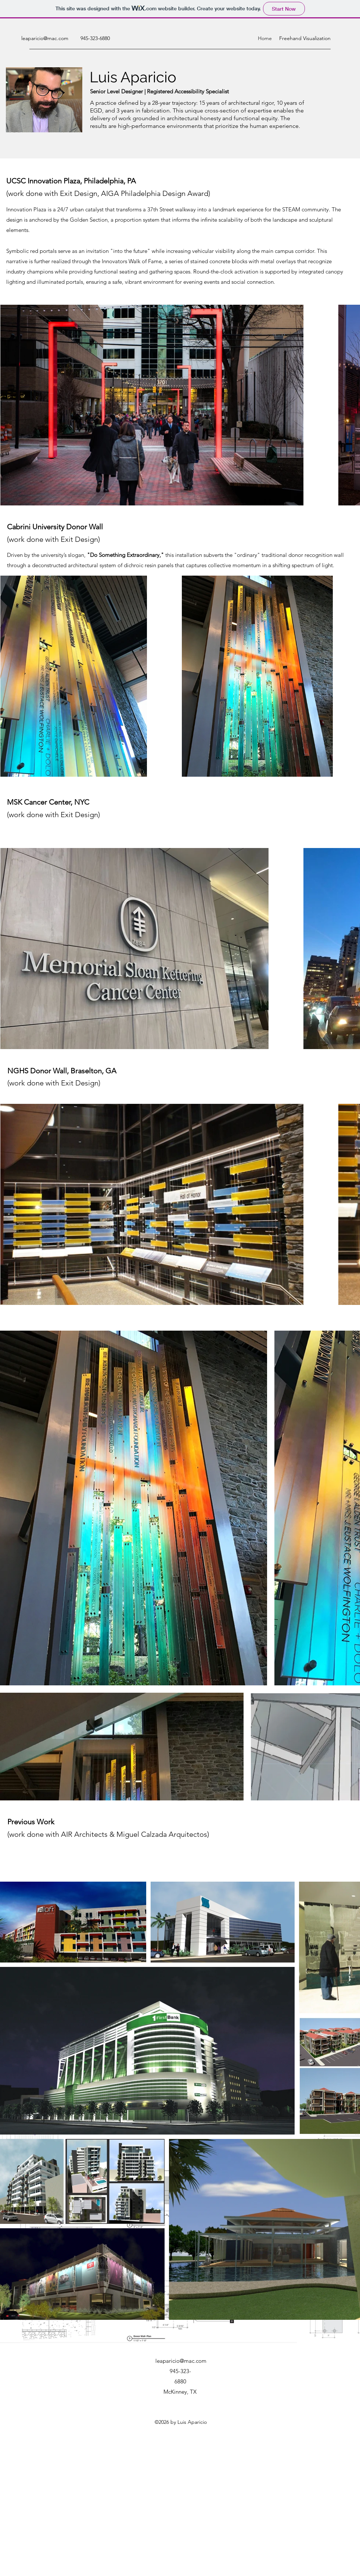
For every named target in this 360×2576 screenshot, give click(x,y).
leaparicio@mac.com (44, 38)
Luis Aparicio (133, 77)
